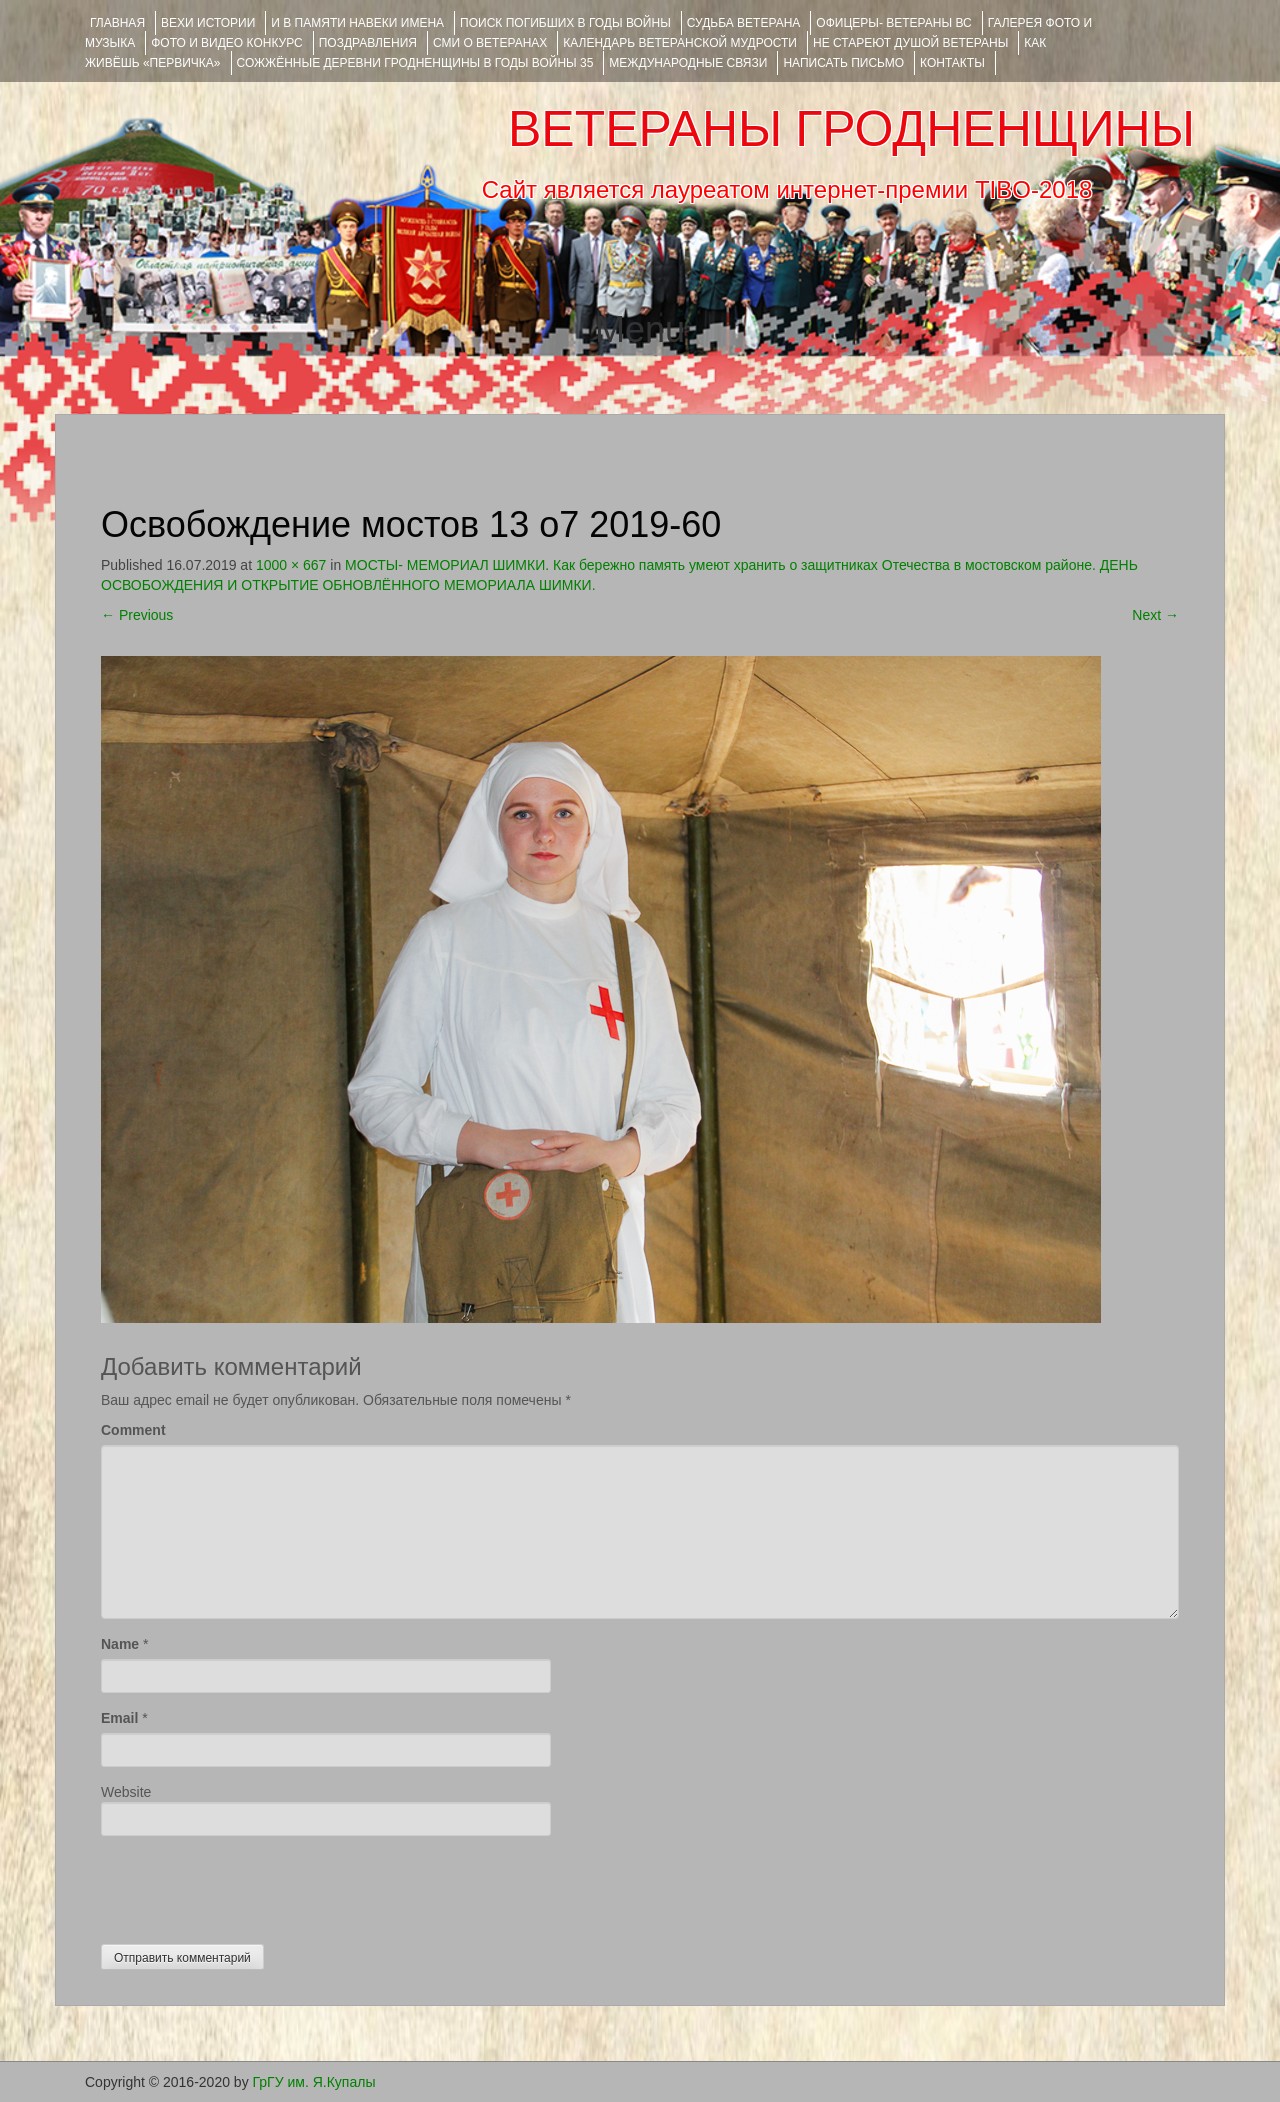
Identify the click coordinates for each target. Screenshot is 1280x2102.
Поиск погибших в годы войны (565, 23)
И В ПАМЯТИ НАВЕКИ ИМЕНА (357, 23)
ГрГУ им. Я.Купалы (314, 2082)
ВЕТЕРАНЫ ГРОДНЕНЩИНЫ (851, 129)
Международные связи (688, 63)
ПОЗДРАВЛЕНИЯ (368, 43)
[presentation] (253, 1885)
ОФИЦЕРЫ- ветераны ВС (893, 23)
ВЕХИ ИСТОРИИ (208, 23)
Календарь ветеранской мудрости (680, 43)
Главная (117, 23)
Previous (137, 615)
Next (1155, 615)
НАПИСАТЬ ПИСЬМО (843, 63)
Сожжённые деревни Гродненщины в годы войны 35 (415, 63)
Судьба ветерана (744, 23)
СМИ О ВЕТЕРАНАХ (490, 43)
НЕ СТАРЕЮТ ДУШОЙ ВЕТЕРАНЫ (910, 43)
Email (119, 1718)
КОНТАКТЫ (952, 63)
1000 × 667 (291, 565)
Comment (133, 1430)
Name (120, 1644)
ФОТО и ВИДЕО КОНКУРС (226, 43)
